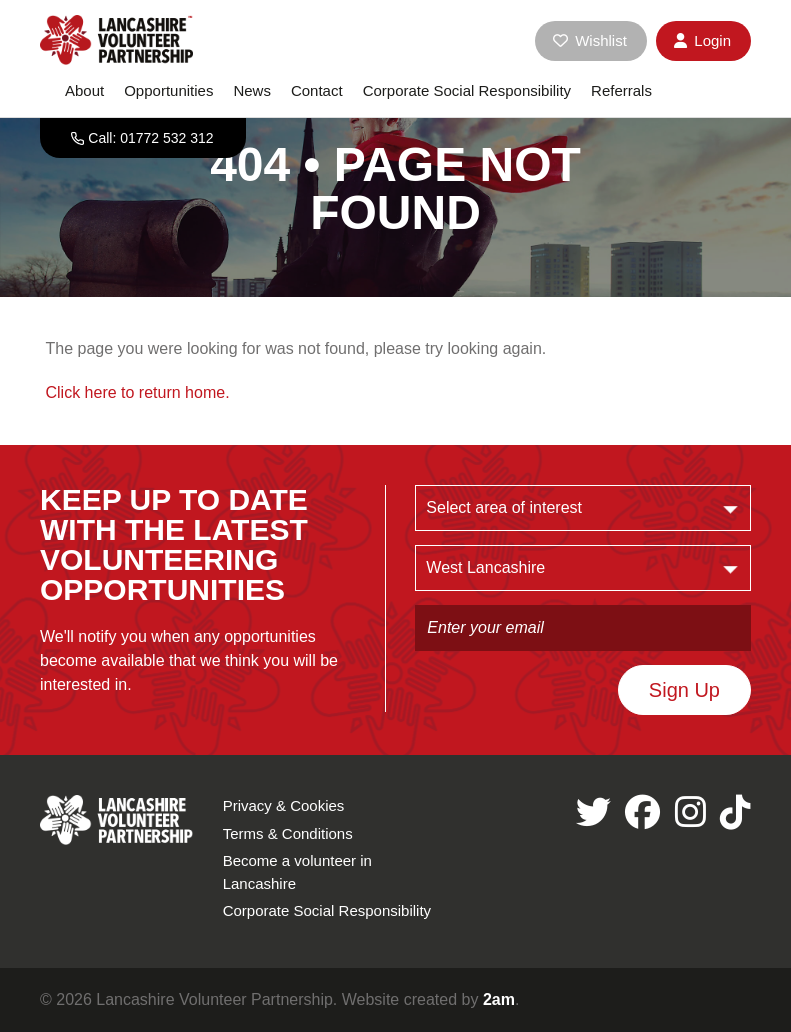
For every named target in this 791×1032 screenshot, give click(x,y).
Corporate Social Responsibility (467, 90)
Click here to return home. (138, 392)
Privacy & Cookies (284, 805)
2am (499, 999)
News (252, 90)
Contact (317, 90)
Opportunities (168, 90)
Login (702, 40)
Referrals (621, 90)
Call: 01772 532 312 (150, 138)
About (84, 90)
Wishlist (590, 40)
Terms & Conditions (288, 833)
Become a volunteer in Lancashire (297, 872)
